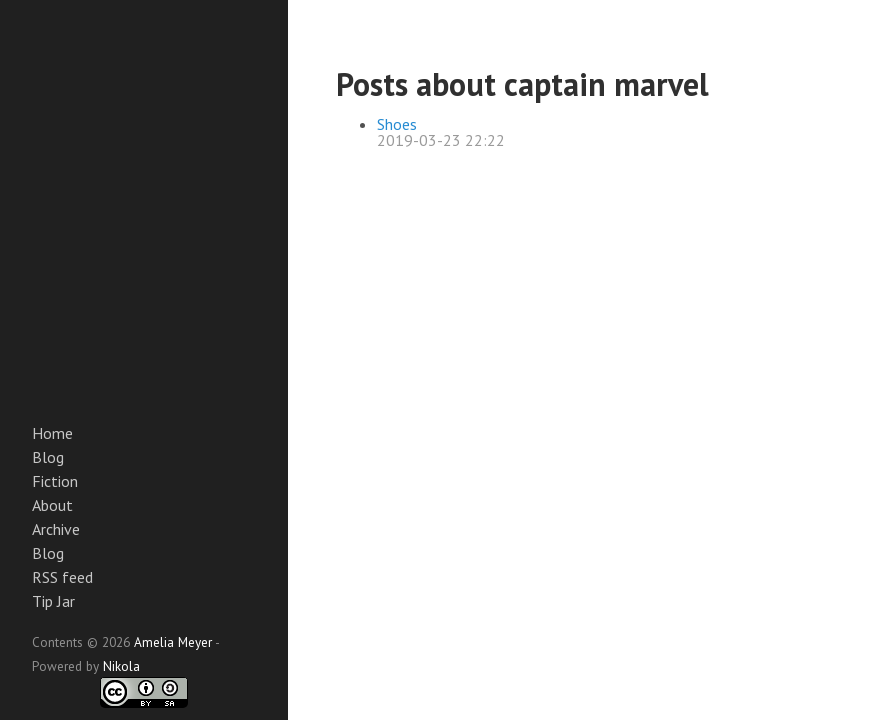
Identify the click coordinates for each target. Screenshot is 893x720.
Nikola (121, 666)
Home (52, 433)
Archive (56, 529)
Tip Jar (53, 601)
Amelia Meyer (173, 642)
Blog (48, 457)
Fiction (55, 481)
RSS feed (62, 577)
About (52, 505)
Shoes (397, 124)
